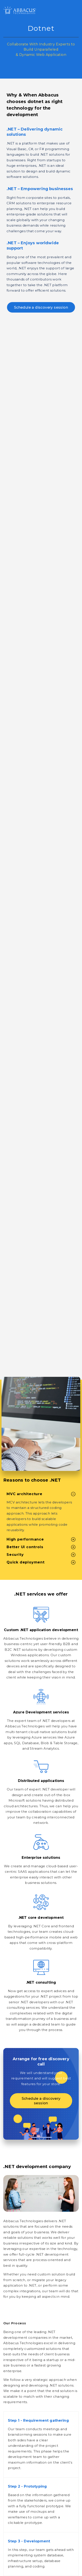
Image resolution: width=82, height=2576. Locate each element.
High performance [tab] (25, 1539)
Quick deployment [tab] (26, 1562)
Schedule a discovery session (41, 307)
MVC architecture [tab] (24, 1494)
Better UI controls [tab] (25, 1547)
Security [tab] (15, 1555)
